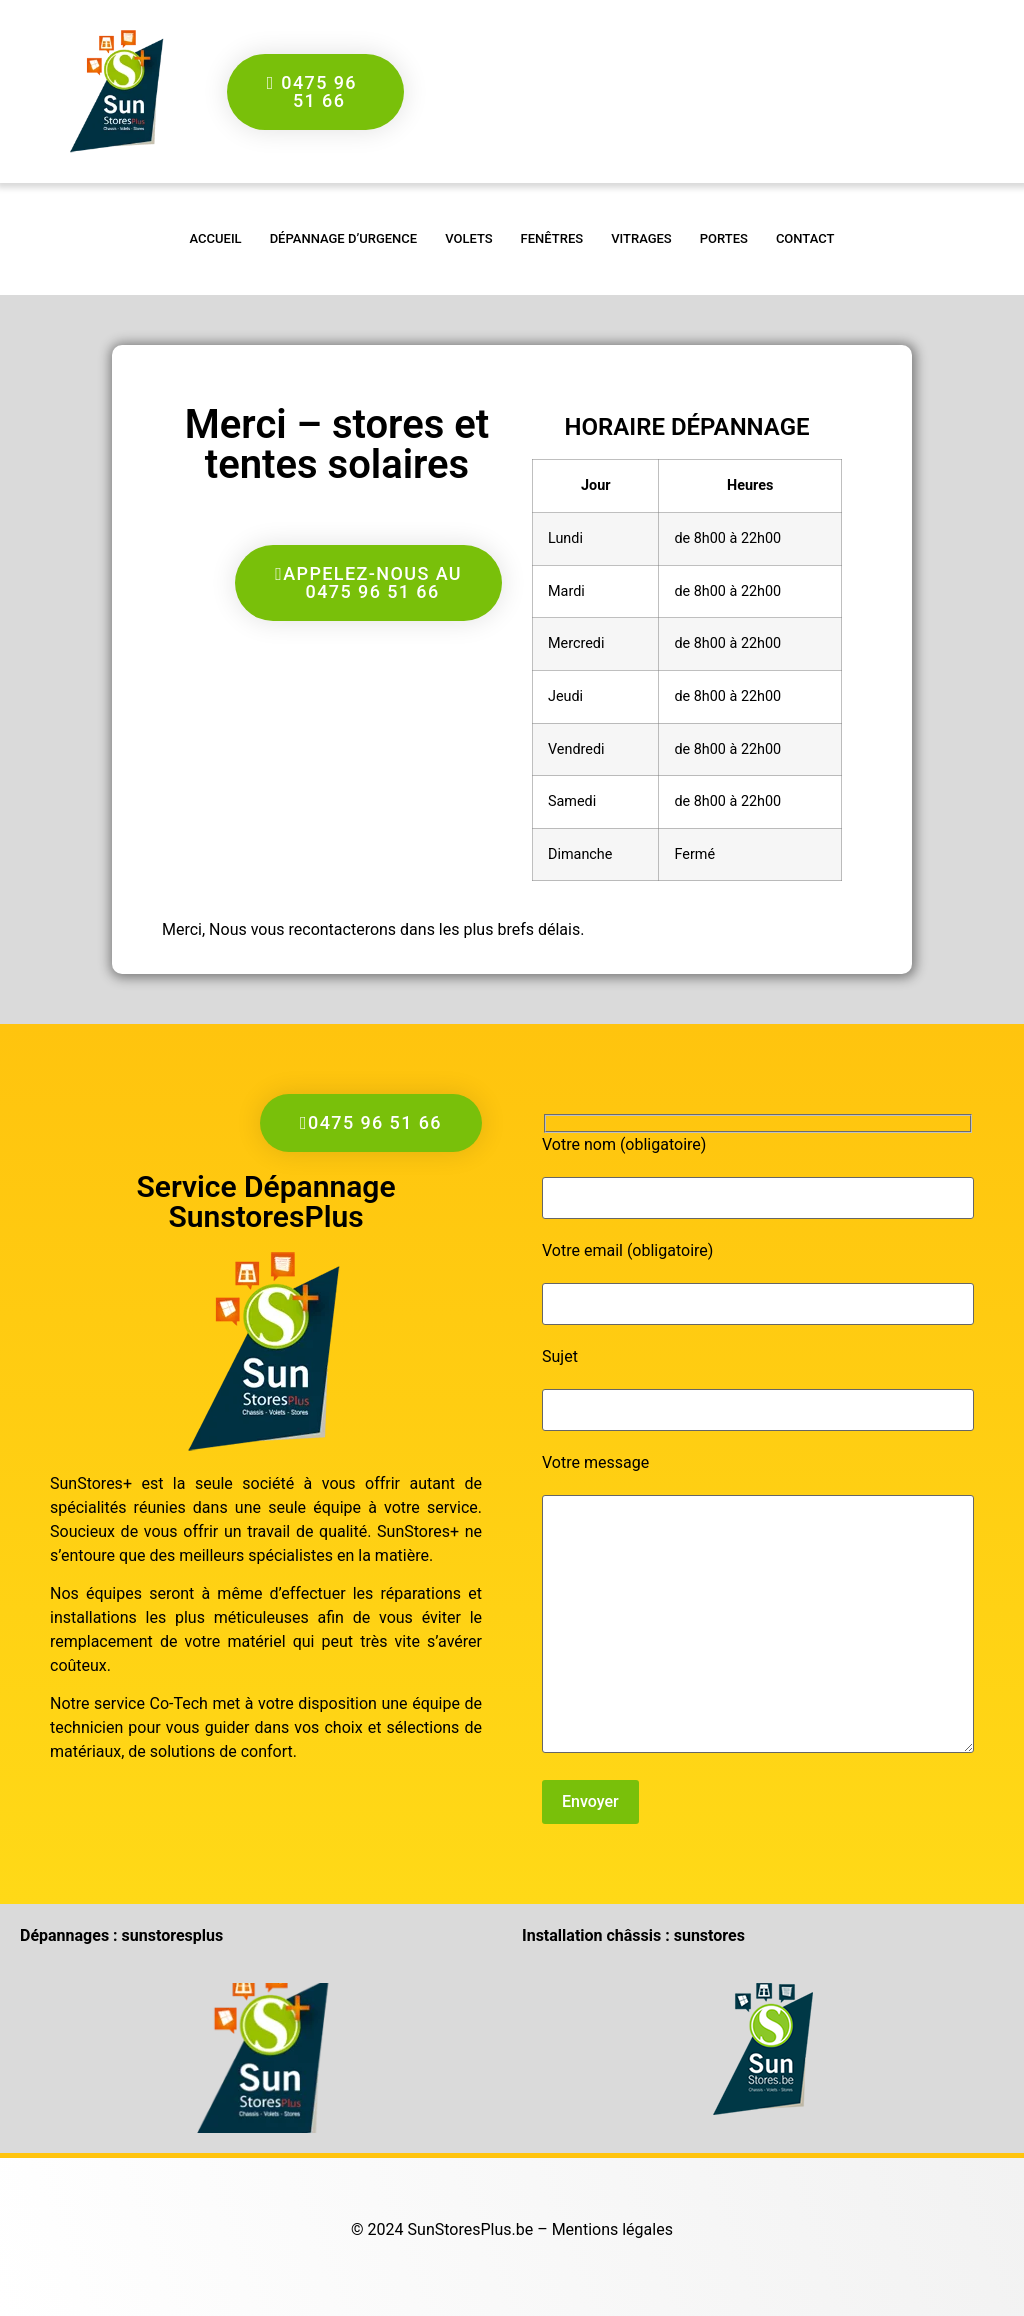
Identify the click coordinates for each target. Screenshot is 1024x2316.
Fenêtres (552, 238)
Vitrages (641, 238)
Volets (468, 238)
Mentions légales (612, 2229)
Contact (805, 238)
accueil (216, 238)
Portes (724, 238)
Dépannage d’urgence (344, 238)
